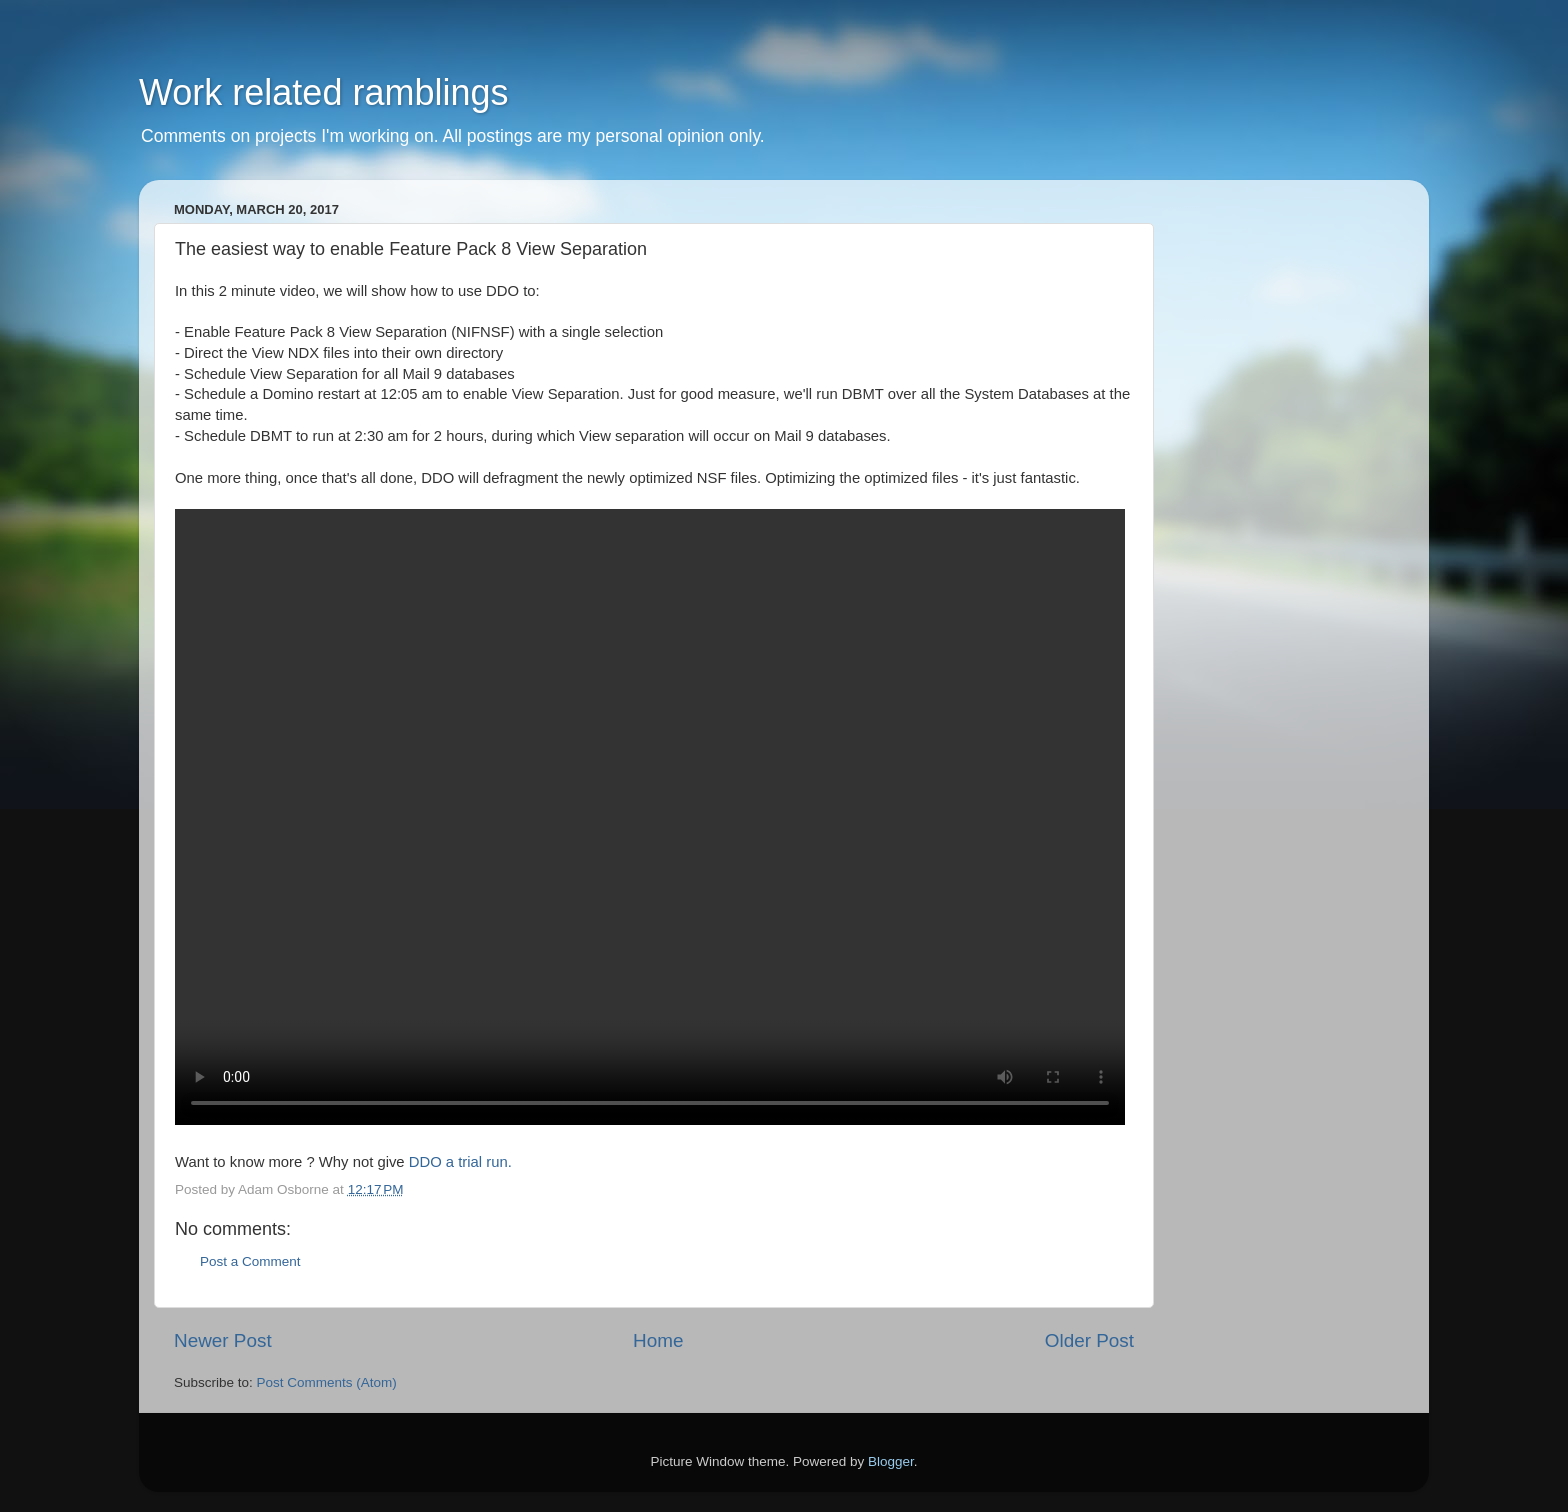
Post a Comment (250, 1261)
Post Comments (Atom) (327, 1382)
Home (658, 1340)
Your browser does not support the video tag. (650, 817)
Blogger (891, 1461)
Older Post (1089, 1340)
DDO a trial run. (460, 1162)
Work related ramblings (323, 92)
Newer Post (223, 1340)
